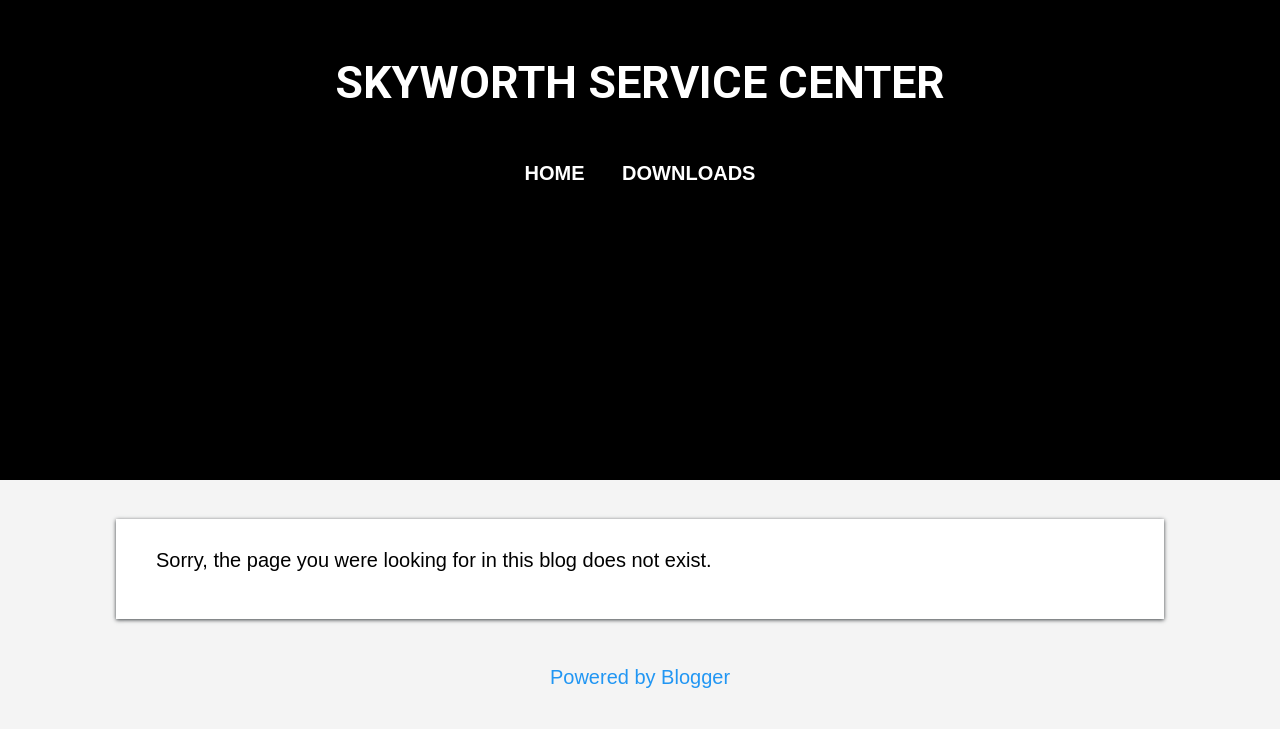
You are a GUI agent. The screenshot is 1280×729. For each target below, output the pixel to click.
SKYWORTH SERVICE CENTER (640, 82)
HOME (555, 173)
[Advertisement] (640, 353)
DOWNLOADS (688, 173)
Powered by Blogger (640, 677)
